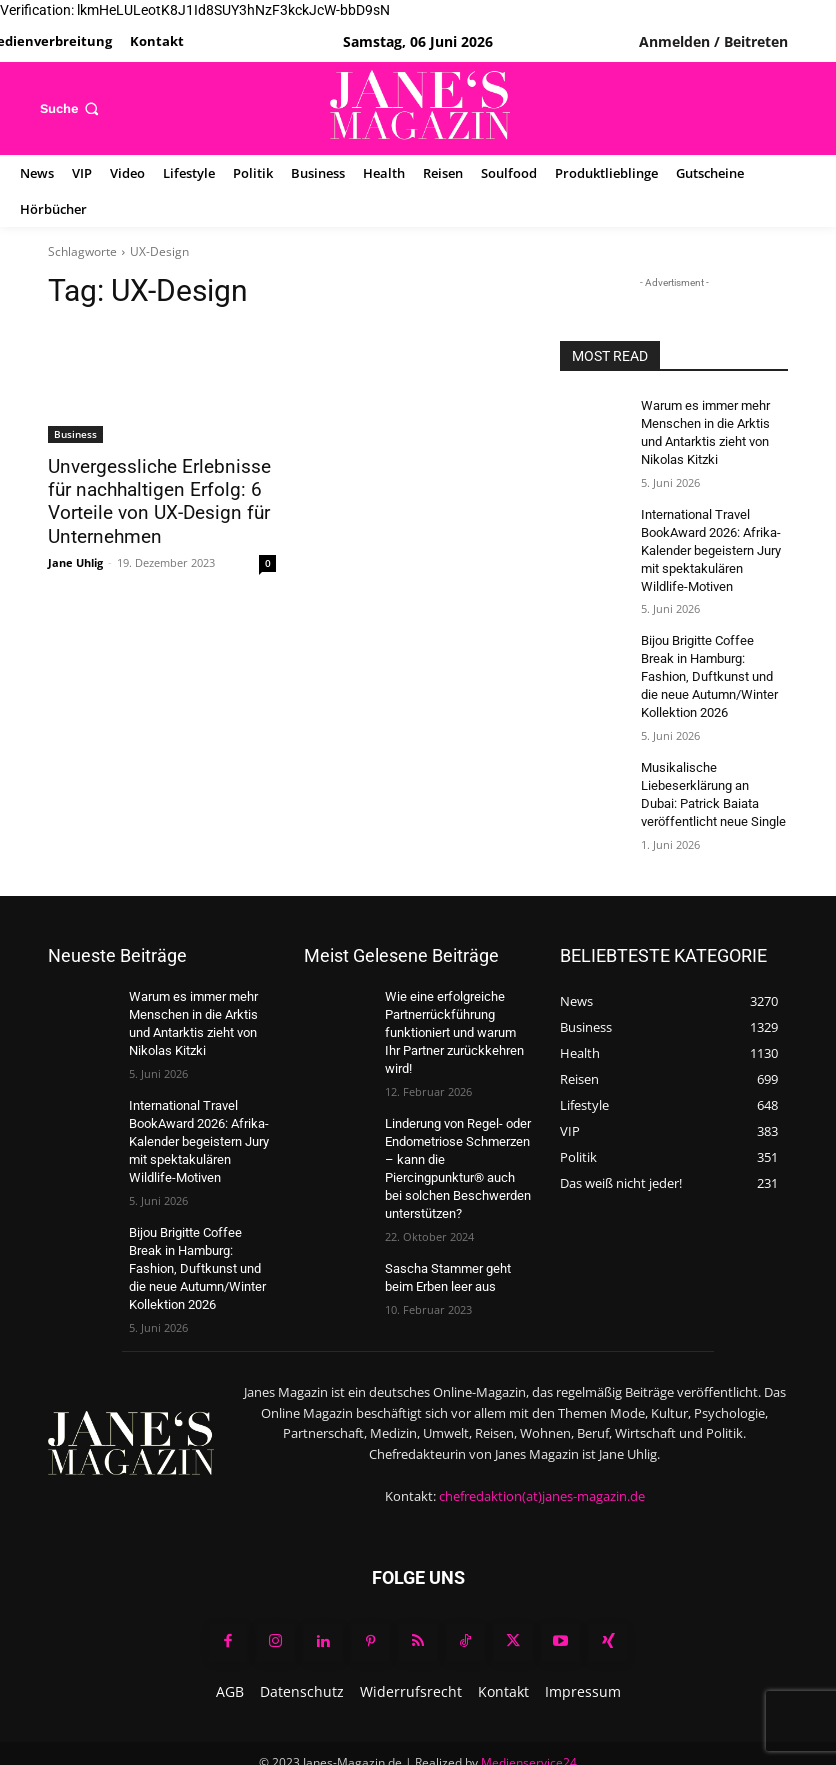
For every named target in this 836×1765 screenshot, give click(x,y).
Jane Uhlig (75, 557)
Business (75, 434)
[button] (71, 108)
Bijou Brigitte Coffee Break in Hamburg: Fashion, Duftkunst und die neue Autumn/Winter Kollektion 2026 (711, 663)
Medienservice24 (529, 1725)
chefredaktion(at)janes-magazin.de (542, 1458)
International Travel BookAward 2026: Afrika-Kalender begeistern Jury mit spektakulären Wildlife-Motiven (712, 542)
